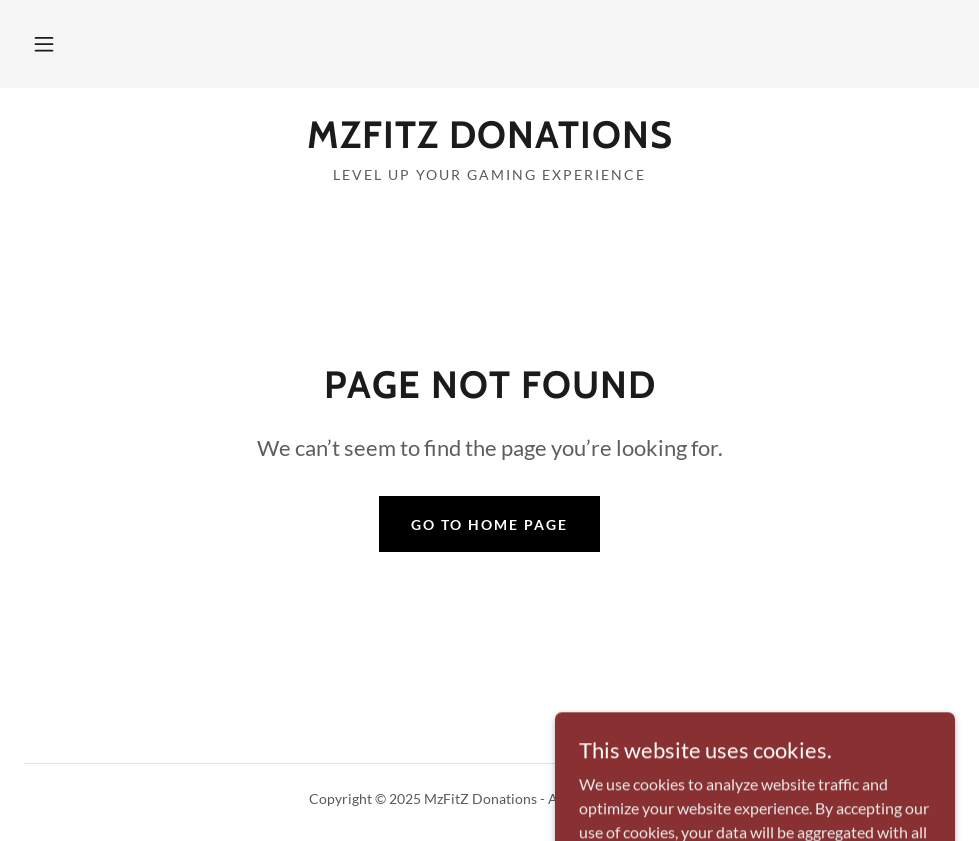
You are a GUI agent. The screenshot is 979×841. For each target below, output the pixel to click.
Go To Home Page (489, 524)
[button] (44, 44)
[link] (489, 141)
